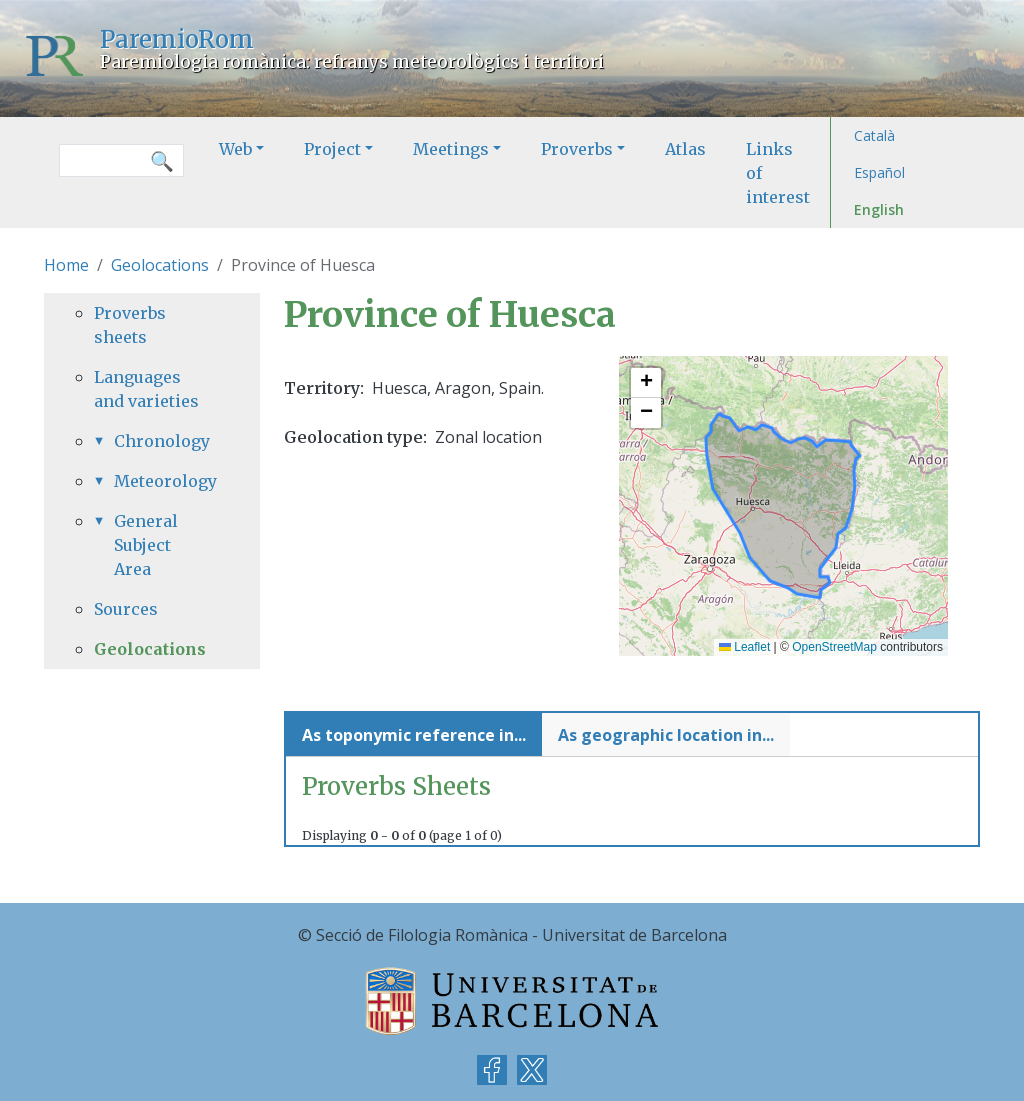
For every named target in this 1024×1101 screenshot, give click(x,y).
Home (66, 265)
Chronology (162, 441)
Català (874, 135)
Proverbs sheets (130, 325)
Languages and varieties (146, 389)
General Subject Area (146, 545)
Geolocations (160, 265)
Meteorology (162, 481)
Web (235, 149)
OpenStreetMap (834, 647)
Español (879, 172)
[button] (646, 383)
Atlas (685, 149)
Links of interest (778, 173)
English (879, 209)
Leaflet (744, 647)
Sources (126, 609)
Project (332, 149)
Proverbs (577, 149)
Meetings (451, 149)
